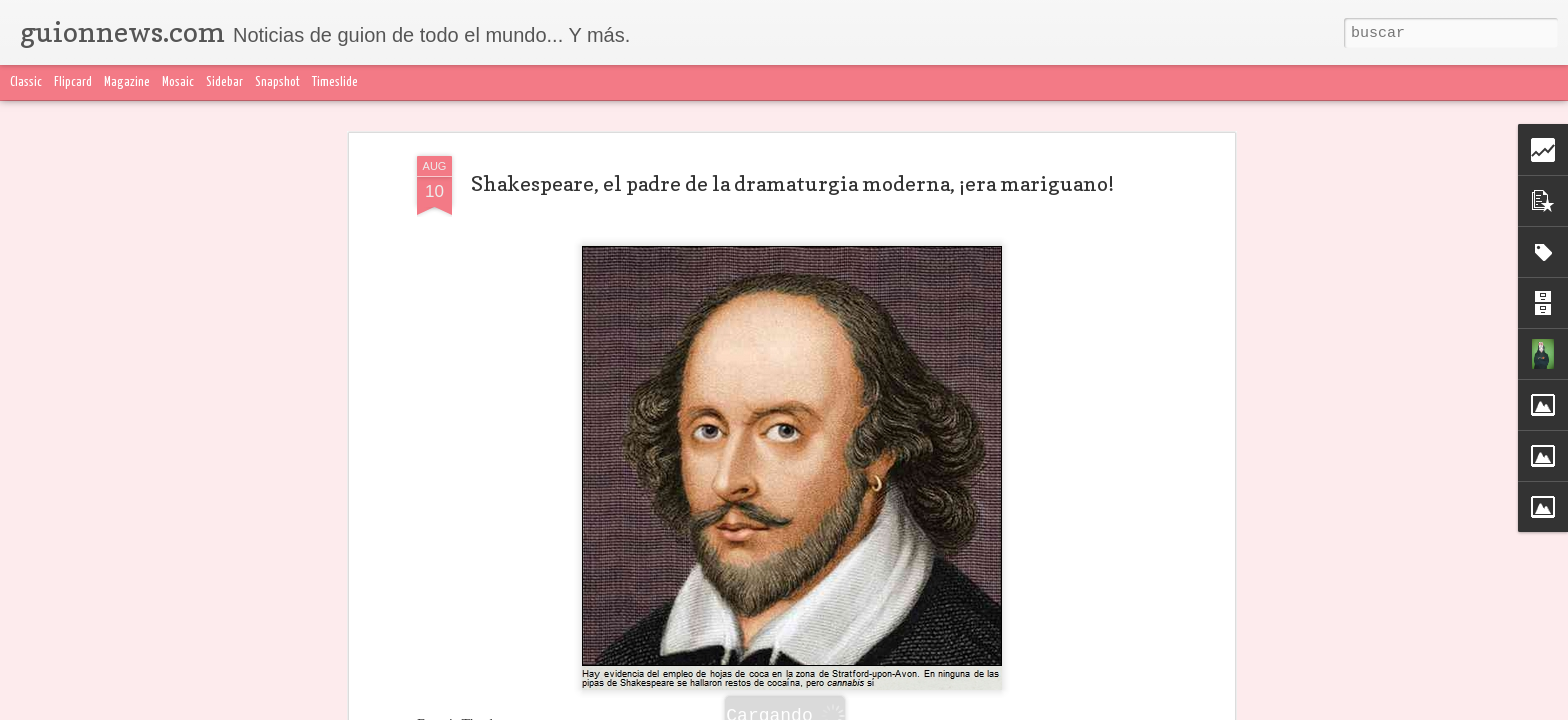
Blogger (1181, 708)
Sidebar (224, 82)
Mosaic (178, 82)
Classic (26, 82)
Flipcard (73, 82)
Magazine (127, 82)
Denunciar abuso (1254, 708)
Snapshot (277, 82)
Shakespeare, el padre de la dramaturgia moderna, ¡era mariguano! (792, 141)
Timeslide (335, 82)
